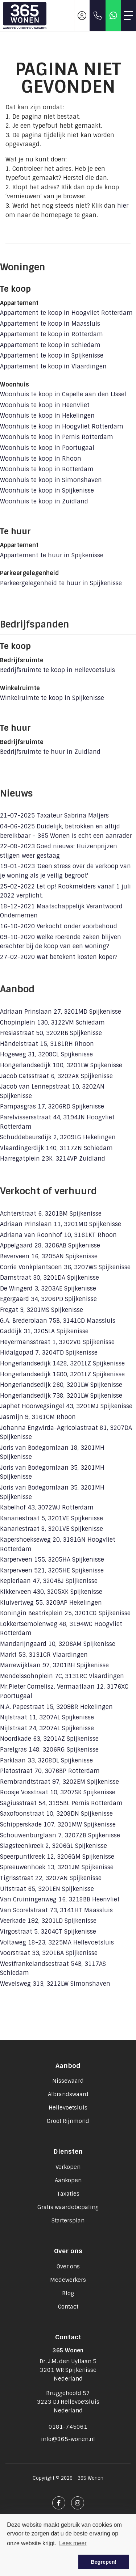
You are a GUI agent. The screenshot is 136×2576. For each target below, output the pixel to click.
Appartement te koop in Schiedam (50, 345)
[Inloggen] (82, 15)
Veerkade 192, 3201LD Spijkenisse (48, 1921)
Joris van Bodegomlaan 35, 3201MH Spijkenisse (52, 1472)
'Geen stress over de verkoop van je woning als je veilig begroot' (65, 870)
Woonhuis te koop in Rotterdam (47, 469)
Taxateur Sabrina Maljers (54, 815)
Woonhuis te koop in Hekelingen (47, 415)
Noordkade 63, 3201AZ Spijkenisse (49, 1739)
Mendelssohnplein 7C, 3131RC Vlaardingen (62, 1676)
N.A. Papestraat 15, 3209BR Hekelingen (56, 1707)
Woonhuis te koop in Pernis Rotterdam (56, 437)
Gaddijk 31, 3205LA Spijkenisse (44, 1331)
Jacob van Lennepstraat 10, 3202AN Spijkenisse (52, 1091)
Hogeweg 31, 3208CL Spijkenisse (46, 1054)
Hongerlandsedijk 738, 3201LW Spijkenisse (61, 1395)
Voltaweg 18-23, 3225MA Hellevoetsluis (57, 1942)
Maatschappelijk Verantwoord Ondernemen (61, 911)
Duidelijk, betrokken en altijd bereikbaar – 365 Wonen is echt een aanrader (66, 831)
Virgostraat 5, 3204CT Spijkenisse (48, 1931)
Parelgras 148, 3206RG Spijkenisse (49, 1749)
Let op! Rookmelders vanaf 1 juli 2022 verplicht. (65, 891)
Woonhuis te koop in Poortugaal (47, 448)
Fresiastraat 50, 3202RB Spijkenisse (51, 1033)
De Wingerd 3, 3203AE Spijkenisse (48, 1288)
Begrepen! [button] (103, 2562)
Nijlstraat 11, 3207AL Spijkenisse (47, 1717)
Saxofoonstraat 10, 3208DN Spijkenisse (56, 1813)
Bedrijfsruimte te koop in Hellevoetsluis (57, 670)
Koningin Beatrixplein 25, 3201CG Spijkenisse (65, 1613)
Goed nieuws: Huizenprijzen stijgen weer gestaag (58, 851)
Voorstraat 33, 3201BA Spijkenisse (49, 1953)
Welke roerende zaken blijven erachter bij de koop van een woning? (60, 941)
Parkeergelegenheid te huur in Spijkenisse (61, 583)
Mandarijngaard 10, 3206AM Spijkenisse (57, 1644)
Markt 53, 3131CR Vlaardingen (44, 1655)
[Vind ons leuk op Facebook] (58, 2502)
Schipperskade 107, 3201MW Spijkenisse (58, 1824)
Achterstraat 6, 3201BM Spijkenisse (51, 1213)
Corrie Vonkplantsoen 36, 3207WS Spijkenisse (65, 1267)
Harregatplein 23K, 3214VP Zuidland (52, 1158)
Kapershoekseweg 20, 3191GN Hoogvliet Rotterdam (57, 1544)
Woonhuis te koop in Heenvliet (45, 405)
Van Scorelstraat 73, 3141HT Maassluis (56, 1910)
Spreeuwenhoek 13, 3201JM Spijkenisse (57, 1867)
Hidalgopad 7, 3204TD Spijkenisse (49, 1352)
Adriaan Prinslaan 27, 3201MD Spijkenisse (60, 1011)
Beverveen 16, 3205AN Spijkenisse (49, 1256)
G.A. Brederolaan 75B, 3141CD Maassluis (57, 1321)
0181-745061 (68, 2427)
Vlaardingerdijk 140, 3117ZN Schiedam (56, 1148)
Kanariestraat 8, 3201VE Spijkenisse (51, 1529)
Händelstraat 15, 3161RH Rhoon (47, 1044)
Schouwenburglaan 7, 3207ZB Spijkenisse (60, 1835)
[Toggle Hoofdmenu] (128, 15)
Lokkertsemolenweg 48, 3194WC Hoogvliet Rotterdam (61, 1628)
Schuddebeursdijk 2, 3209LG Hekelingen (58, 1137)
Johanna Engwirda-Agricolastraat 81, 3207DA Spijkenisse (66, 1432)
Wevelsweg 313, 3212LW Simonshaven (55, 1984)
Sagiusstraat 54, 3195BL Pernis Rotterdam (61, 1803)
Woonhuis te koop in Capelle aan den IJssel (63, 394)
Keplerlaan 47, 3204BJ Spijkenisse (49, 1581)
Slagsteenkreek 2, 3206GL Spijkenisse (53, 1846)
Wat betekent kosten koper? (59, 957)
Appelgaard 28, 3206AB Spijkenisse (50, 1245)
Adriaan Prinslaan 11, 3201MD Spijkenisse (60, 1224)
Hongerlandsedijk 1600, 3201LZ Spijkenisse (62, 1374)
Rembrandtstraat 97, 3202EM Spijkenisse (59, 1782)
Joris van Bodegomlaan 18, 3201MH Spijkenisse (52, 1452)
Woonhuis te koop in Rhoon (40, 459)
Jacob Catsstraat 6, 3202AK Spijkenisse (56, 1076)
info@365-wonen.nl (68, 2439)
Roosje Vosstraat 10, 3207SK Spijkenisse (57, 1792)
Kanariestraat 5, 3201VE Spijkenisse (51, 1518)
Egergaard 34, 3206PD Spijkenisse (48, 1299)
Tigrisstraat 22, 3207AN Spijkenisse (51, 1878)
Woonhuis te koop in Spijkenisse (47, 490)
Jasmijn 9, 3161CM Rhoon (38, 1417)
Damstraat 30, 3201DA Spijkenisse (49, 1277)
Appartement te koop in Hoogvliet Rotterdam (66, 313)
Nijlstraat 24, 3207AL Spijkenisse (47, 1728)
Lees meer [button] (73, 2543)
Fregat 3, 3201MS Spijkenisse (41, 1310)
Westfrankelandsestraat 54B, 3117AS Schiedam (53, 1968)
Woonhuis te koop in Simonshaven (51, 480)
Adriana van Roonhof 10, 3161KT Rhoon (58, 1235)
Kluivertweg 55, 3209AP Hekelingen (51, 1602)
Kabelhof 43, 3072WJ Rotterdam (47, 1507)
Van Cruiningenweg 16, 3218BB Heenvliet (60, 1899)
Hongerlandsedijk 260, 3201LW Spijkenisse (61, 1385)
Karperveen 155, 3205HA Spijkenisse (52, 1559)
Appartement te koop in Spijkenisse (51, 355)
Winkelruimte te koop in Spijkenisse (52, 698)
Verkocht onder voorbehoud (58, 926)
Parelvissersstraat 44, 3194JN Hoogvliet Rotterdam (57, 1122)
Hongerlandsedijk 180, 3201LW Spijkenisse (61, 1065)
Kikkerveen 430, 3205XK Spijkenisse (51, 1592)
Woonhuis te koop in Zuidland (44, 501)
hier (122, 206)
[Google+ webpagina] (77, 2502)
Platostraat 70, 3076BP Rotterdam (50, 1771)
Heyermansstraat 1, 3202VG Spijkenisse (57, 1342)
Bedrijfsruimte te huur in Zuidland (50, 752)
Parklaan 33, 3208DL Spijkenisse (46, 1760)
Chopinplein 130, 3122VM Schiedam (52, 1022)
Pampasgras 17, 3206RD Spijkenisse (52, 1106)
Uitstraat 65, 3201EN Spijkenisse (47, 1889)
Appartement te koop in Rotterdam (51, 334)
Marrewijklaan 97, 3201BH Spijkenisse (54, 1665)
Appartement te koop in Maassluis (50, 324)
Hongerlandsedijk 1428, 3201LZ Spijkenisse (62, 1363)
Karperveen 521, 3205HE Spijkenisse (52, 1570)
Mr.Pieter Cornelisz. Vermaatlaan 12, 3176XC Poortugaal (64, 1691)
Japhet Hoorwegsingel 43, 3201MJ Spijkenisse (66, 1406)
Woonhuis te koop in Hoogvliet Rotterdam (61, 426)
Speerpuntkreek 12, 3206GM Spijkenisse (57, 1857)
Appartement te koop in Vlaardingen (53, 366)
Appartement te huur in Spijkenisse (51, 555)
